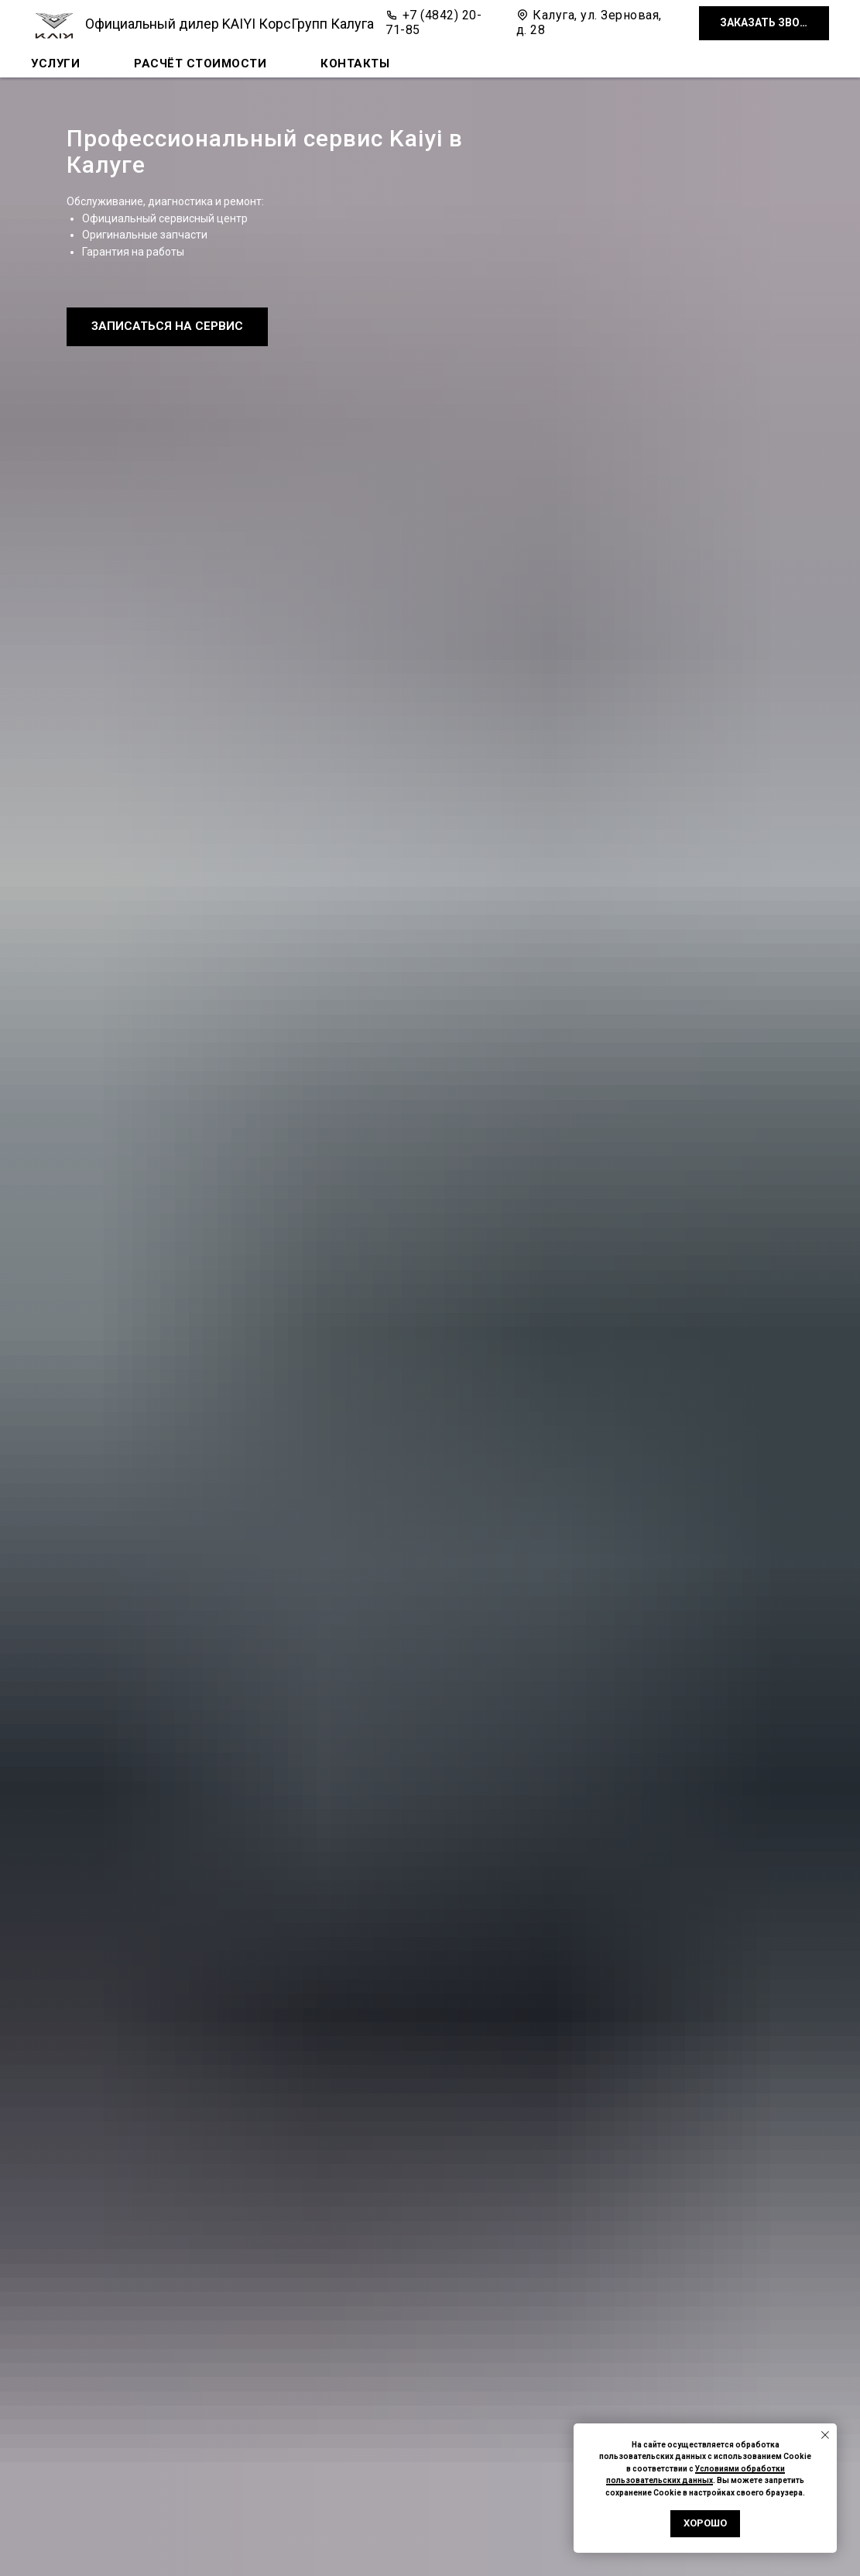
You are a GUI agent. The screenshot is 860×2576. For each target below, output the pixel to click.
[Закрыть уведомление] (825, 2435)
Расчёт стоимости (200, 63)
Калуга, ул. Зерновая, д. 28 (589, 22)
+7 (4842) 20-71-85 (433, 22)
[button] (764, 23)
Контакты (354, 63)
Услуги (55, 63)
